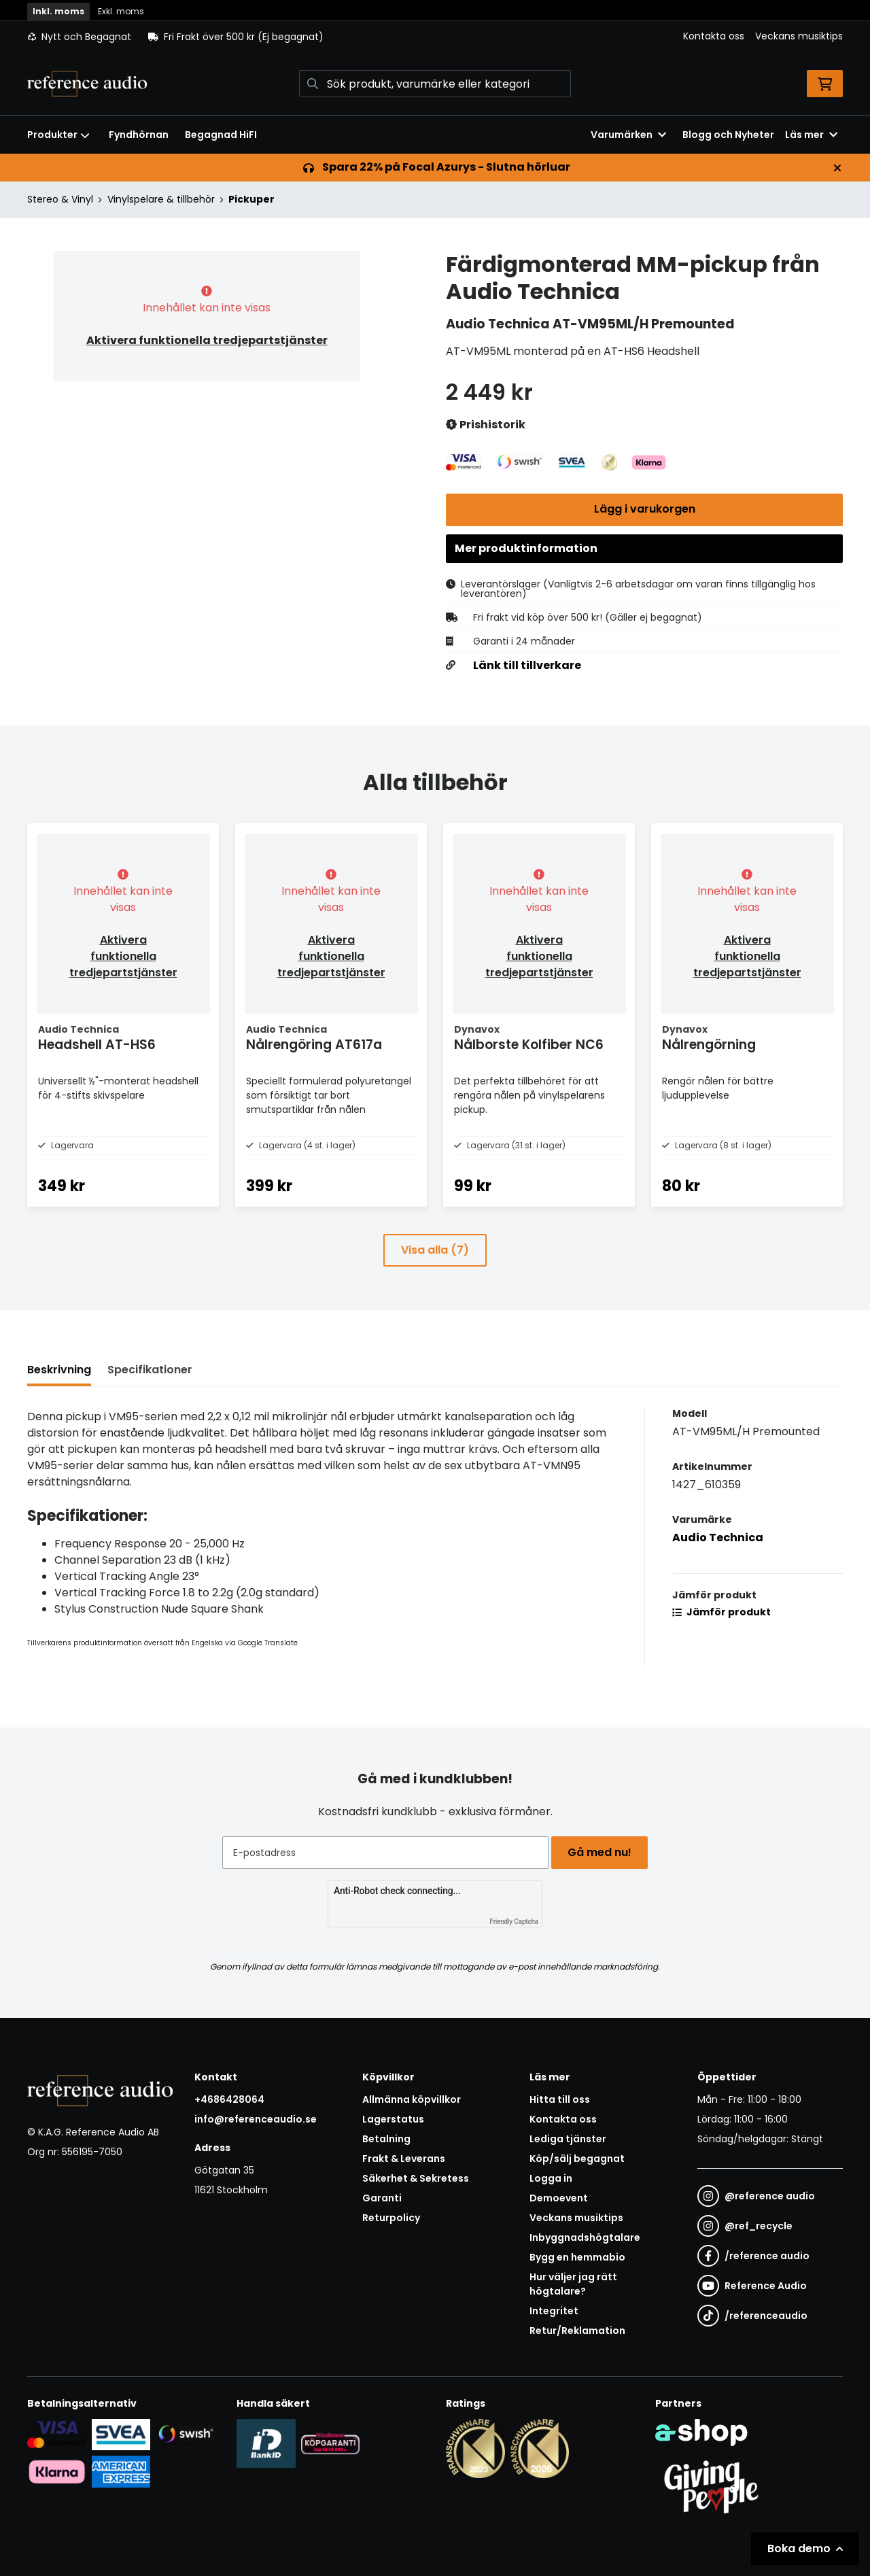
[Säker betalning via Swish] (185, 2434)
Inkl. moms (58, 11)
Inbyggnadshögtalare (584, 2237)
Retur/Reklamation (577, 2330)
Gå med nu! (604, 1852)
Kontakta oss (713, 36)
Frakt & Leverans (403, 2158)
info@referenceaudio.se (255, 2119)
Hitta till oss (559, 2099)
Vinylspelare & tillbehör (161, 199)
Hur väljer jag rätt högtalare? (573, 2284)
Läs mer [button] (811, 134)
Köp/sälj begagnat (577, 2158)
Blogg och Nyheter (728, 134)
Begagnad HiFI (221, 134)
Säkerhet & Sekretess (415, 2178)
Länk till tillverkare (527, 672)
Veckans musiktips (799, 36)
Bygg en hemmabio (577, 2257)
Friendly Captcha (513, 1921)
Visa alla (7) (435, 1278)
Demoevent (558, 2198)
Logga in (550, 2178)
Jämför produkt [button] (721, 1640)
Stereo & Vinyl (60, 199)
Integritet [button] (553, 2311)
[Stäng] (837, 168)
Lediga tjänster (567, 2139)
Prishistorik (485, 425)
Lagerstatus (393, 2119)
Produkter (58, 134)
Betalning (386, 2139)
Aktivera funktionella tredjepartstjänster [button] (207, 340)
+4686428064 (229, 2099)
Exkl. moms (121, 11)
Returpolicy (391, 2218)
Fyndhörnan (139, 134)
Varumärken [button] (628, 134)
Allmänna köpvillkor (411, 2099)
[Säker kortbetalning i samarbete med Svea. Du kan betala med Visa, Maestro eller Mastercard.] (56, 2434)
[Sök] (435, 83)
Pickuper (251, 199)
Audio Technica (717, 1566)
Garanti (382, 2198)
